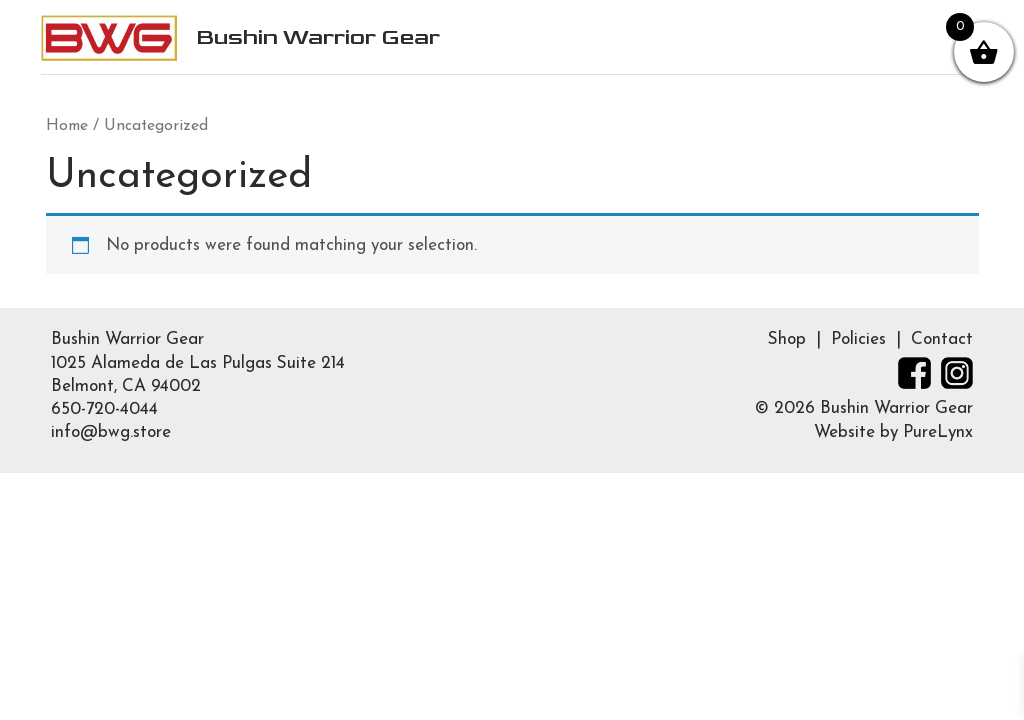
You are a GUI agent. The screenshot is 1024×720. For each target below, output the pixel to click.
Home (67, 126)
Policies (858, 339)
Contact (942, 339)
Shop (787, 339)
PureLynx (938, 432)
